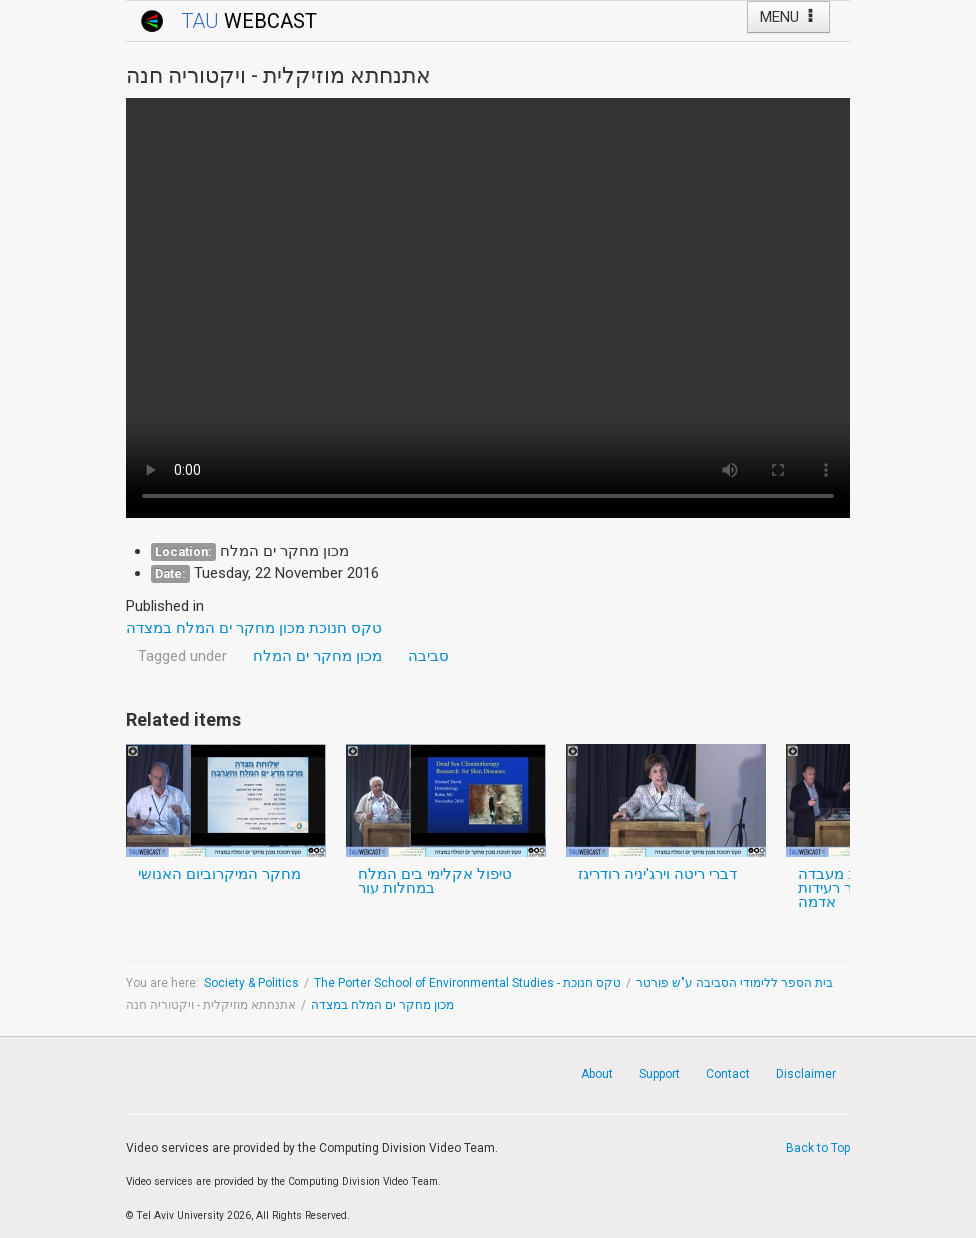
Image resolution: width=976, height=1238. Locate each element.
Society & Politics (251, 983)
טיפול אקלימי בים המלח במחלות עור (435, 881)
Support (659, 1074)
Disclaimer (806, 1074)
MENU (788, 17)
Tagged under (182, 656)
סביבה (428, 656)
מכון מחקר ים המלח (317, 656)
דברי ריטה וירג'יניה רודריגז (657, 874)
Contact (728, 1074)
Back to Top (818, 1148)
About (597, 1074)
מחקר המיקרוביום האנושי (219, 874)
